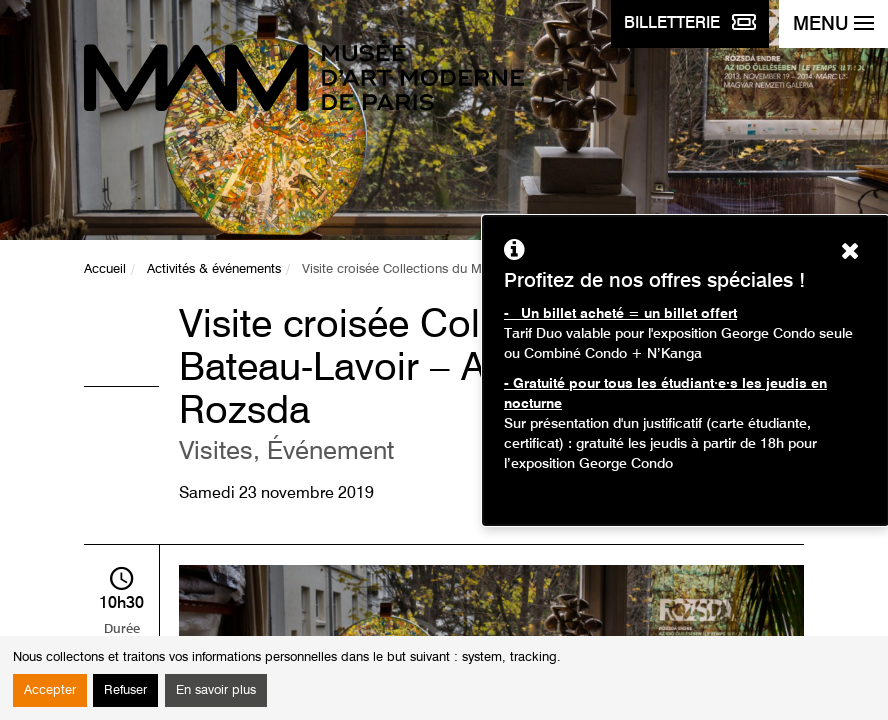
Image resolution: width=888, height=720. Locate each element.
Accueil (105, 269)
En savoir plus (216, 690)
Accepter (50, 690)
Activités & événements (214, 269)
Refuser (125, 690)
